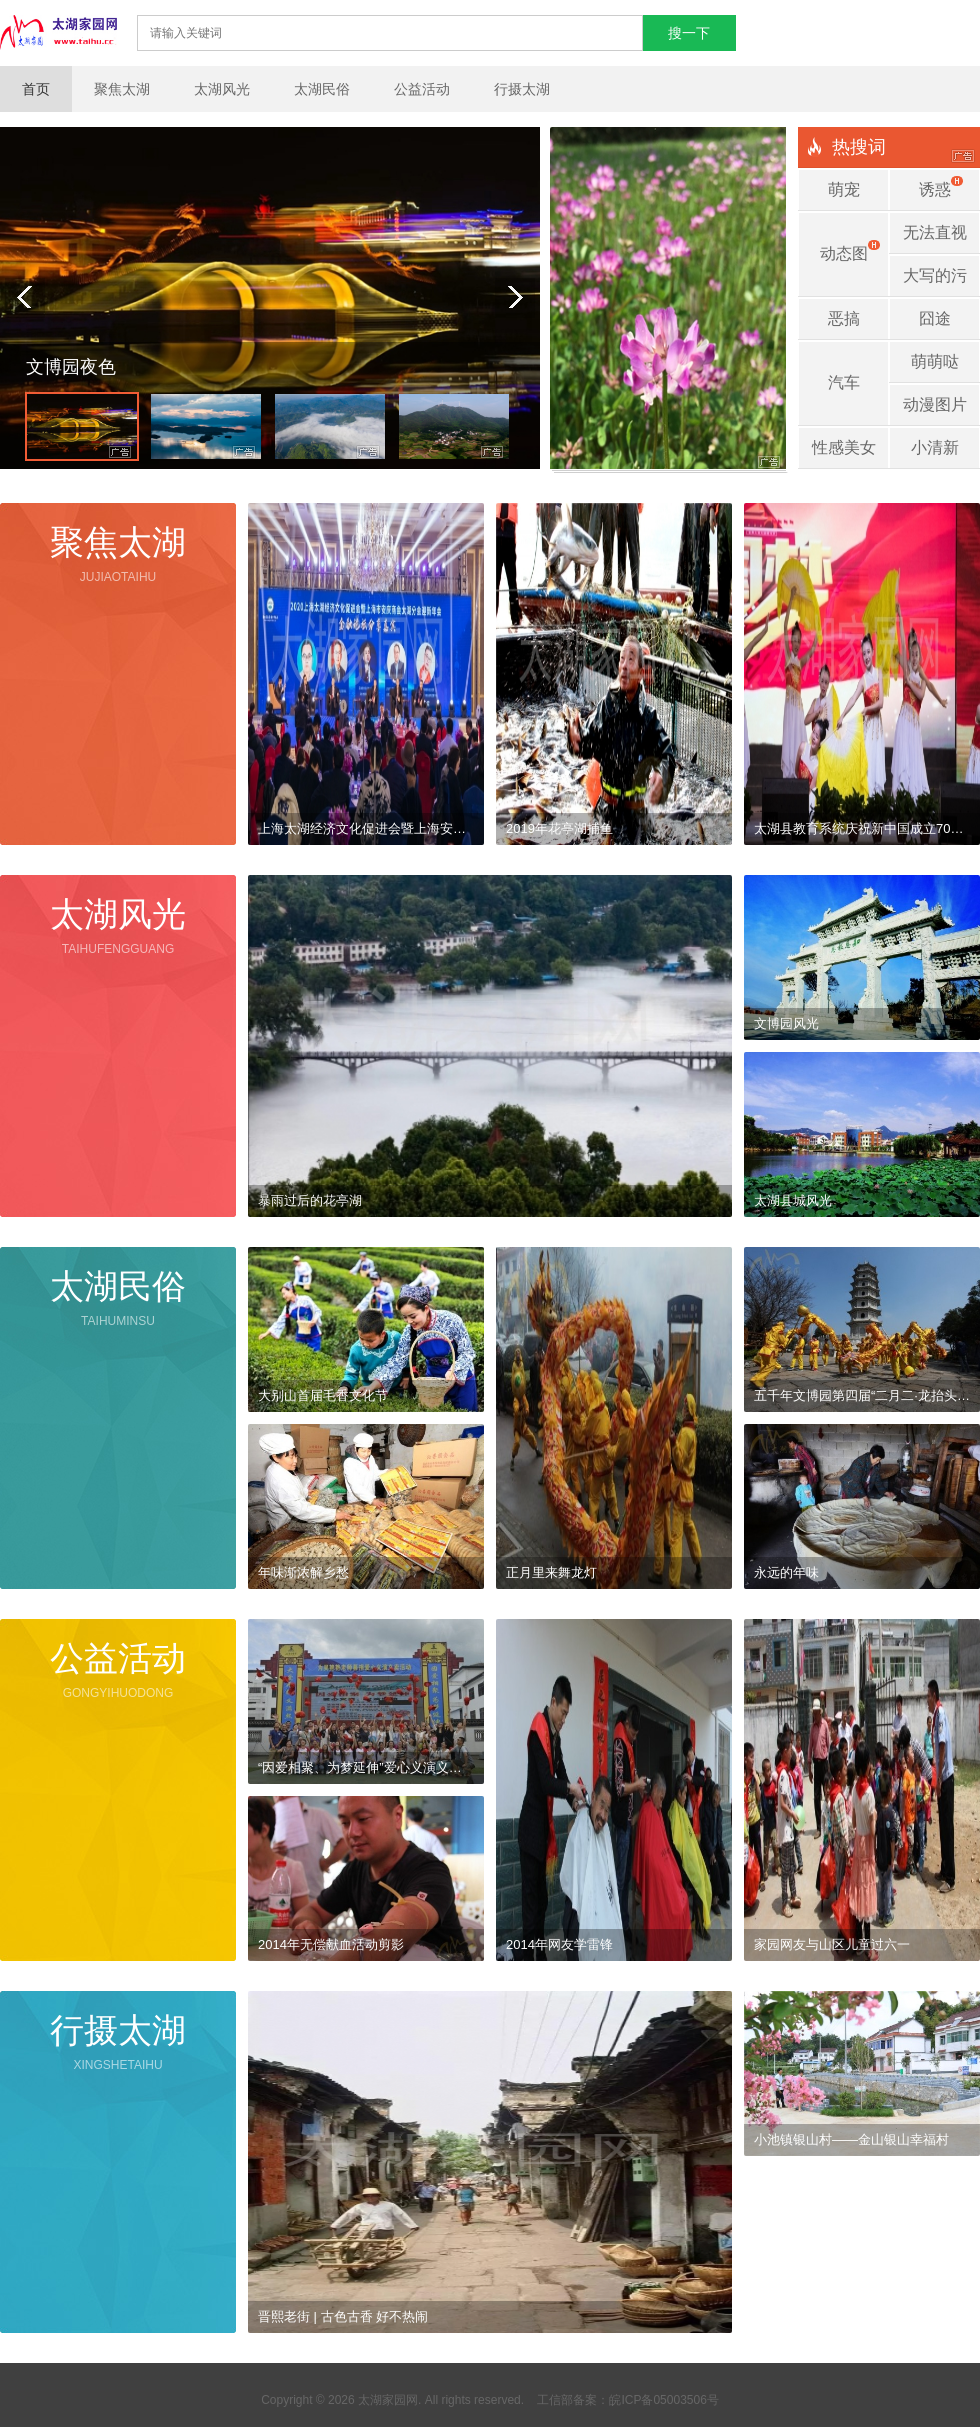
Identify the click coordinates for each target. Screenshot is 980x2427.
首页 (36, 89)
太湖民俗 (322, 89)
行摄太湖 (522, 89)
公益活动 (422, 89)
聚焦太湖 (122, 89)
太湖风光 (222, 89)
